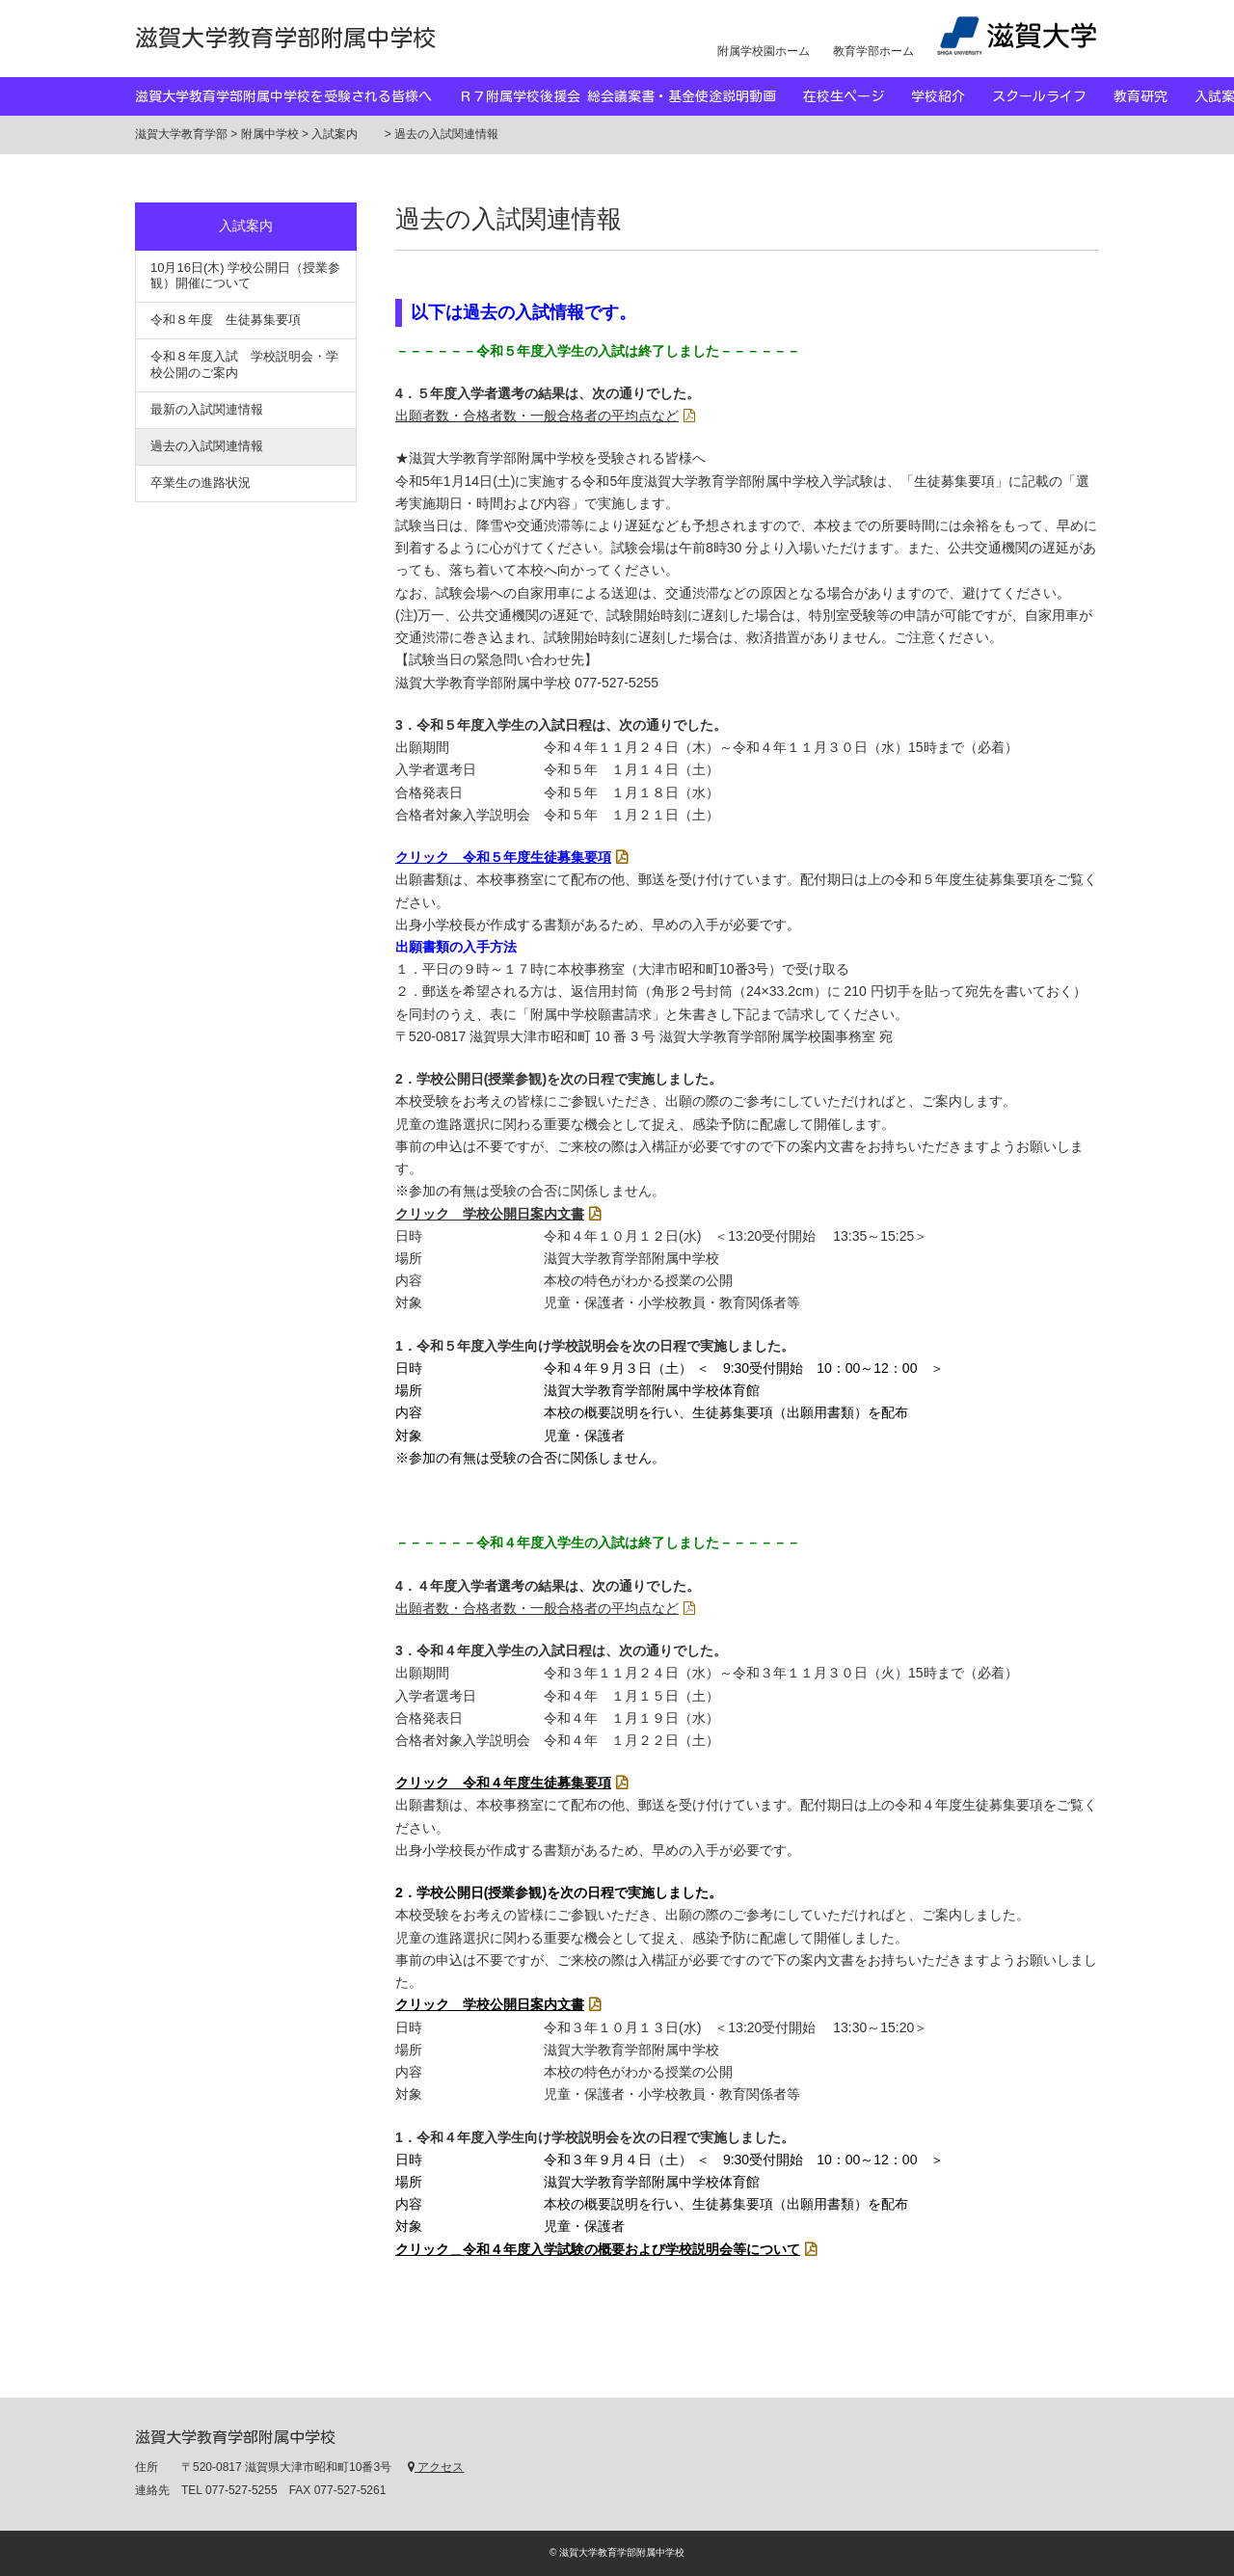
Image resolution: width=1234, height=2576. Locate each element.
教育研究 (1153, 96)
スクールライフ (1052, 96)
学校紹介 (951, 96)
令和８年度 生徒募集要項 (225, 319)
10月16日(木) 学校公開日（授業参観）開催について (245, 275)
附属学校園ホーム (763, 51)
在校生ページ (857, 96)
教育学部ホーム (873, 51)
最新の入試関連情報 (206, 409)
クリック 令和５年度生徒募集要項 (503, 857)
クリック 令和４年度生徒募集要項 (503, 1782)
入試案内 (259, 226)
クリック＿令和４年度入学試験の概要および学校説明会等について (597, 2249)
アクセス (436, 2467)
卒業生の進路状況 (200, 482)
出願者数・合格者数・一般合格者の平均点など (537, 415)
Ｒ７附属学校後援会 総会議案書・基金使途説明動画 (631, 96)
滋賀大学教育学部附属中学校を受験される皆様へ (297, 96)
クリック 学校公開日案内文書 (489, 1213)
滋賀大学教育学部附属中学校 (285, 37)
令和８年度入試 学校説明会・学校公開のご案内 (244, 364)
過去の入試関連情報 (206, 446)
